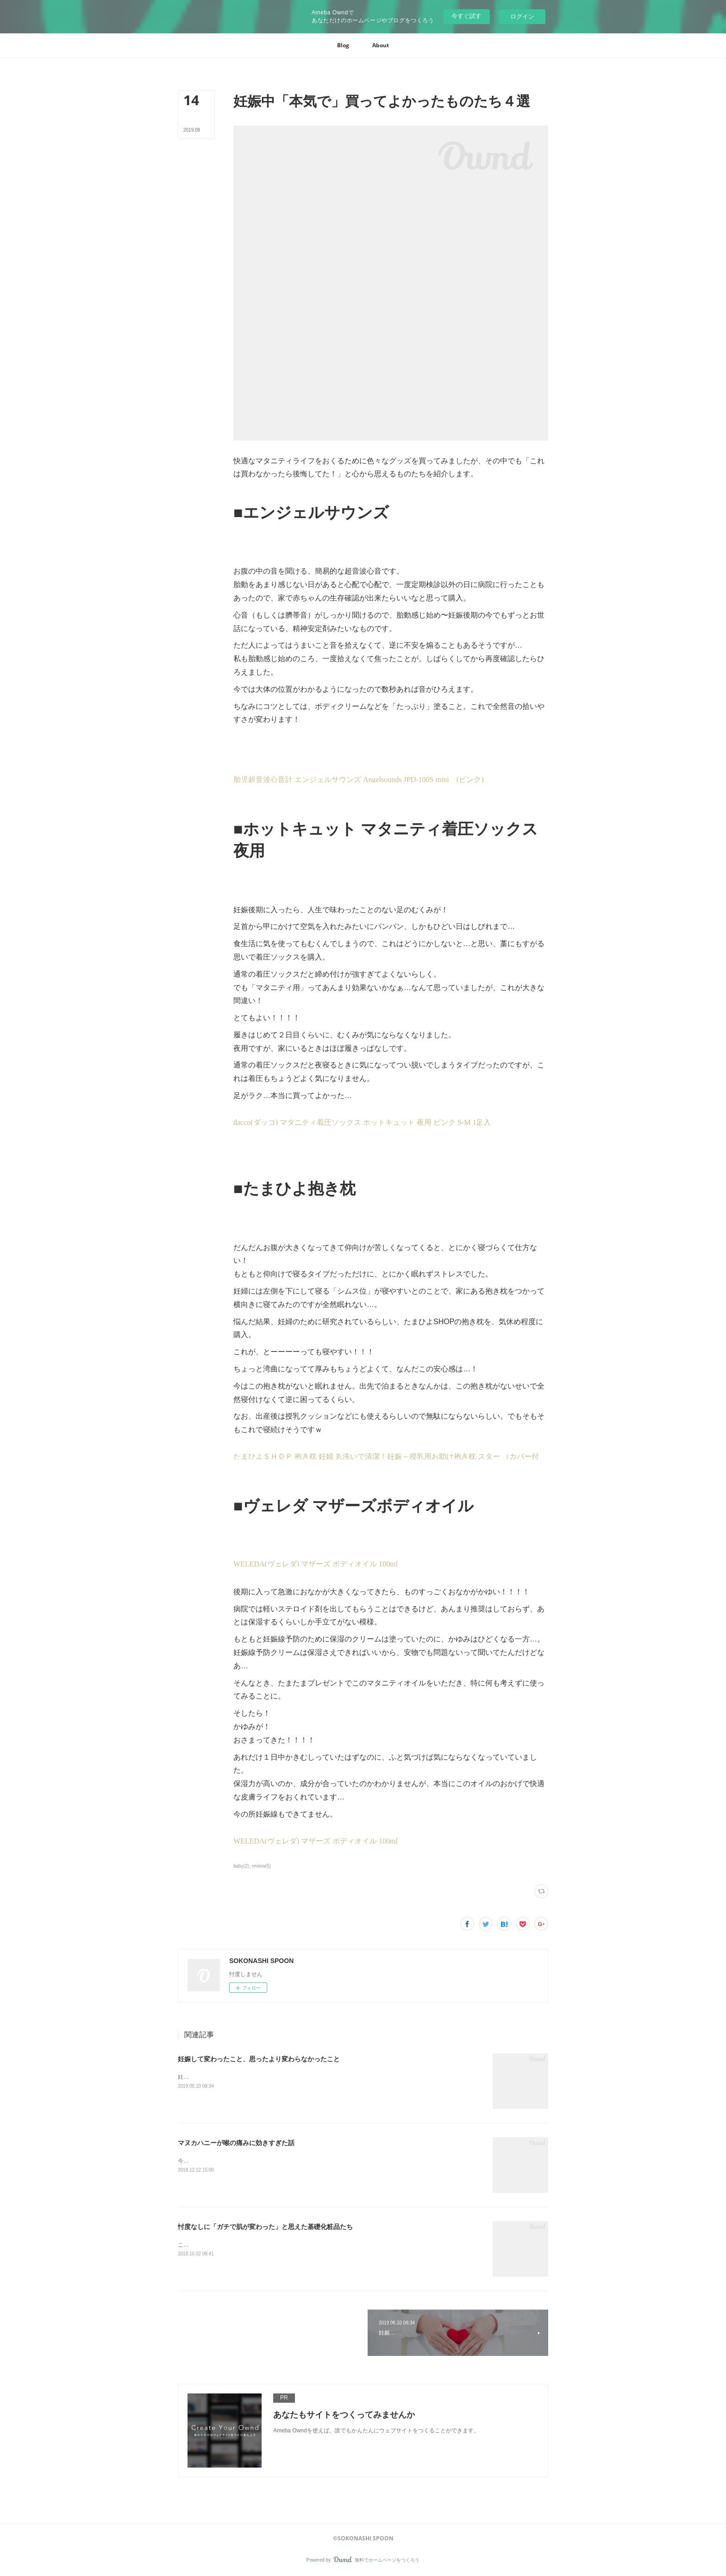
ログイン (522, 16)
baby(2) (241, 1866)
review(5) (261, 1866)
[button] (343, 45)
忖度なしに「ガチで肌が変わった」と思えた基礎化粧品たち (265, 2226)
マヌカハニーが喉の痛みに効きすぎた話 (236, 2143)
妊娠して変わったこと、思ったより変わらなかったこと (259, 2059)
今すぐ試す (466, 16)
